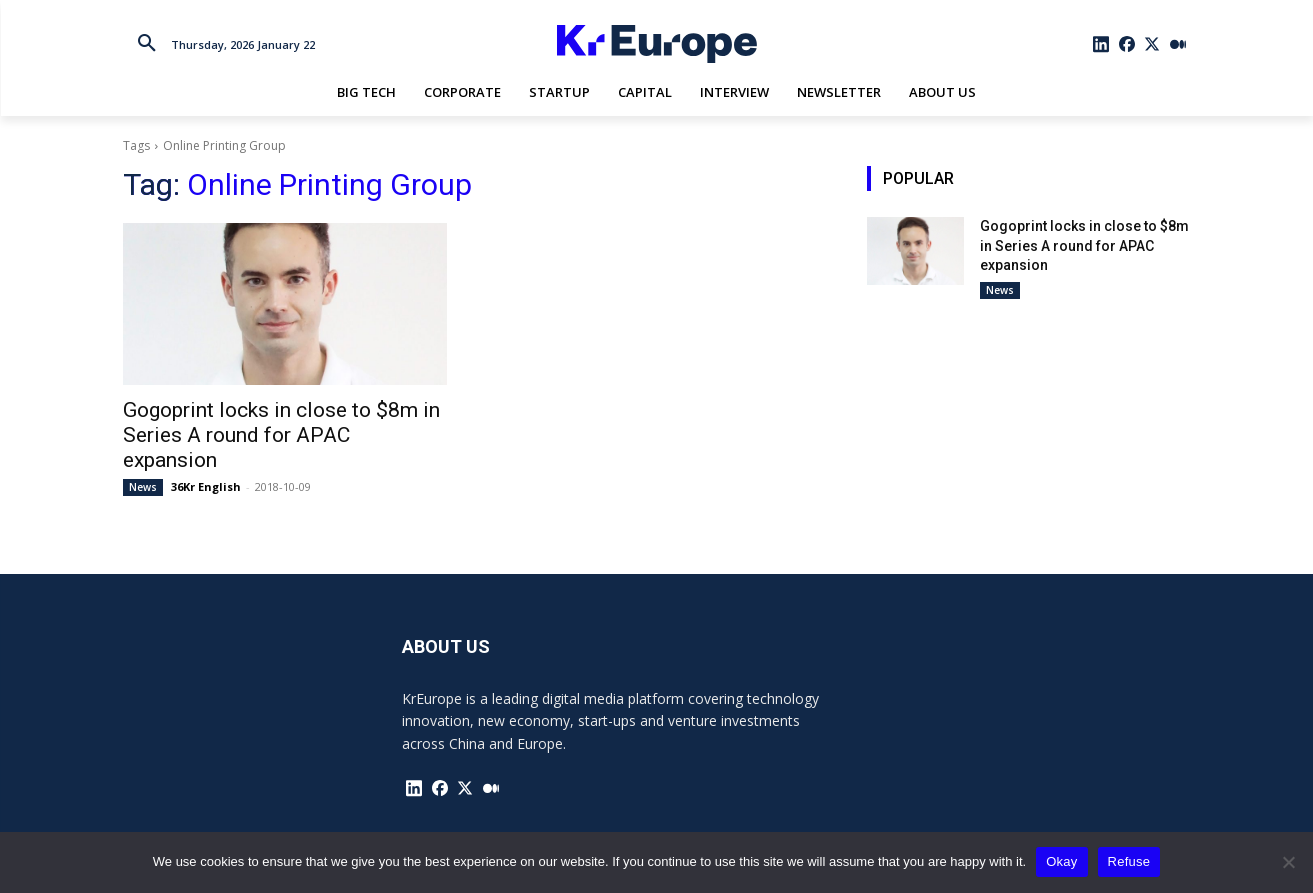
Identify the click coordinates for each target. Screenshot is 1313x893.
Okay (1061, 861)
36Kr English (206, 486)
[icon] (1101, 44)
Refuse (1129, 861)
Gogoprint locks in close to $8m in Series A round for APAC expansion (281, 435)
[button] (147, 44)
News (143, 487)
